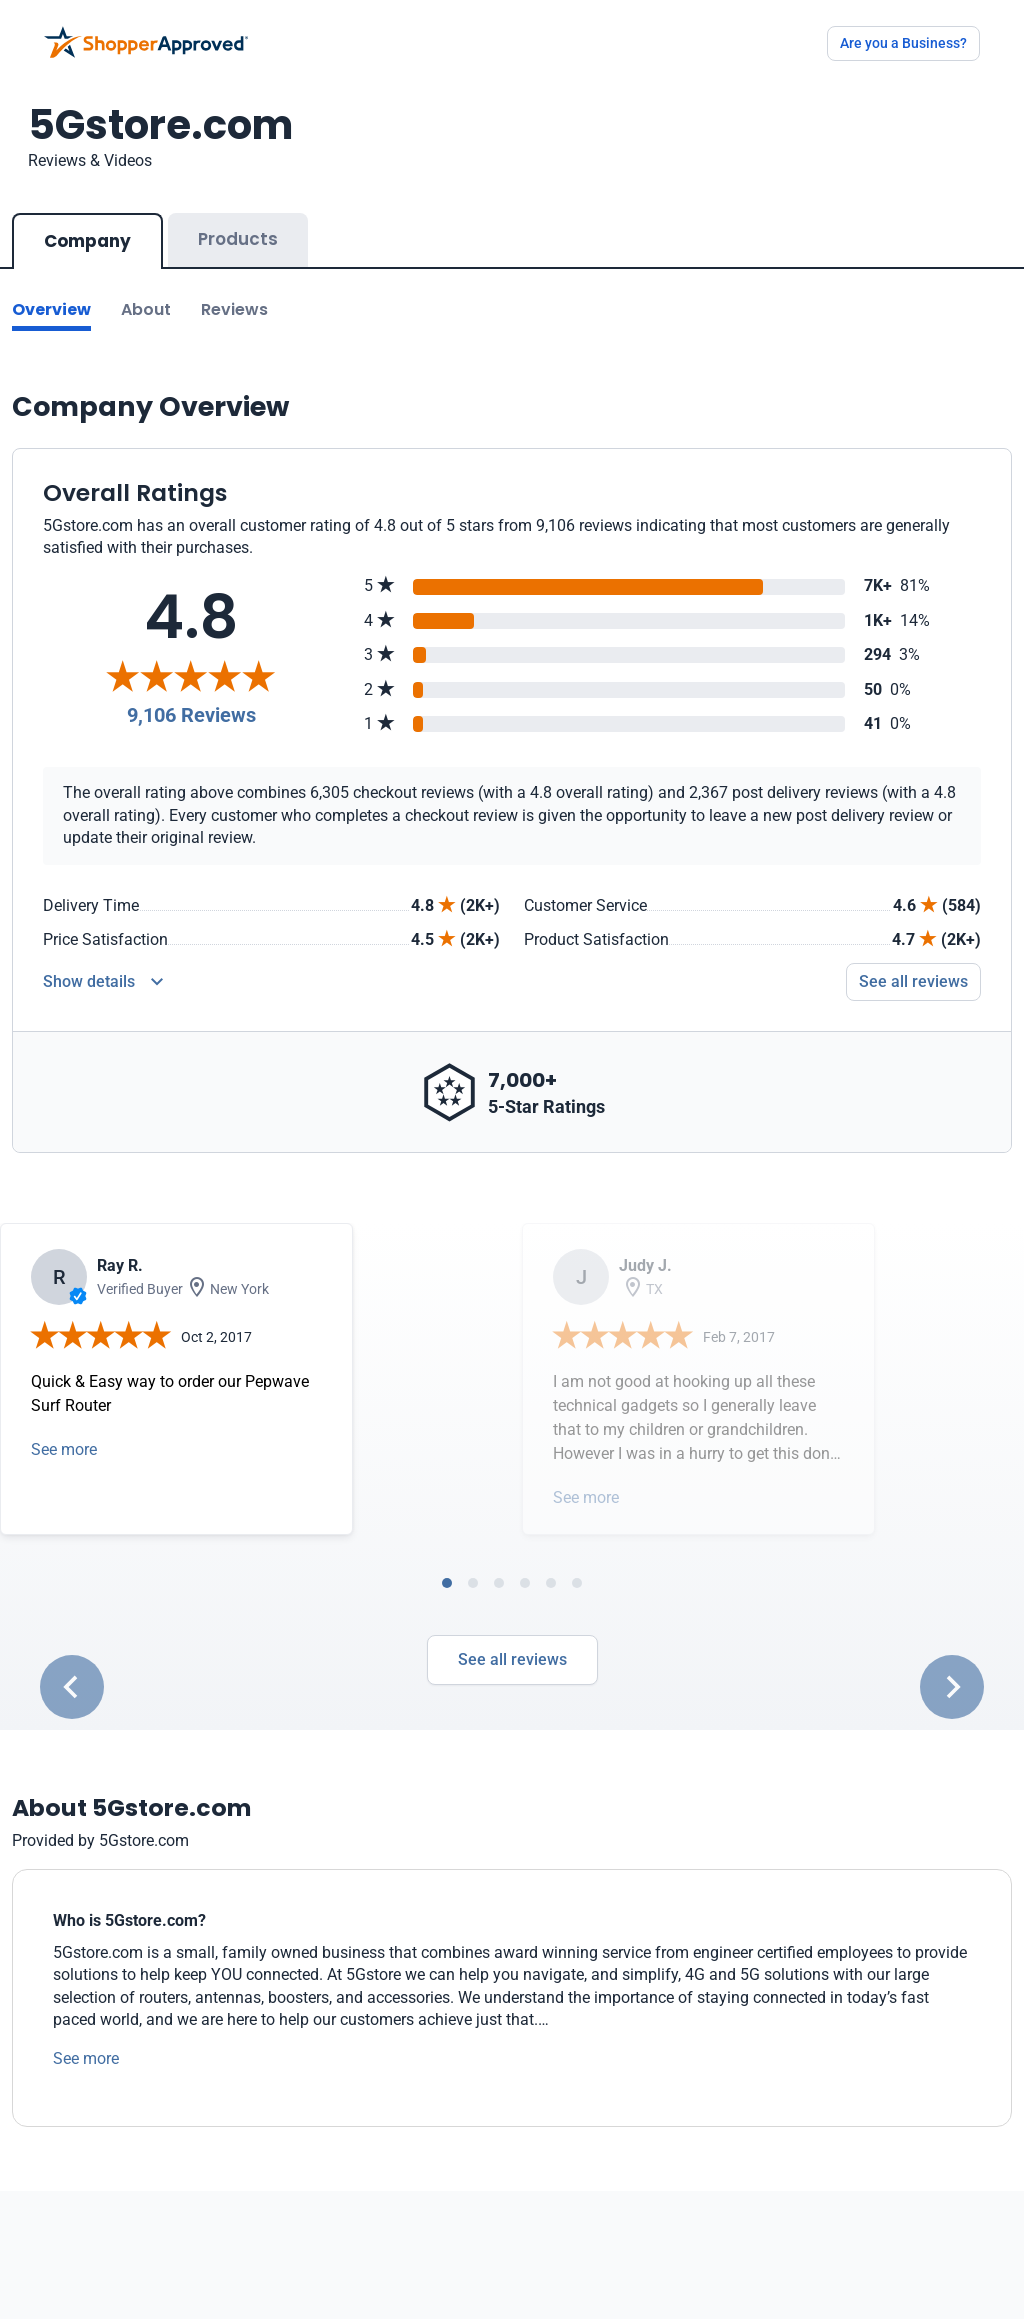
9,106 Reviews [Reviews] (191, 715)
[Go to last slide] (72, 1687)
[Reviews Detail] (103, 982)
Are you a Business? (903, 43)
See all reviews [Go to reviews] (913, 981)
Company (87, 241)
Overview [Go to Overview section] (51, 309)
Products (238, 239)
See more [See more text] (86, 2058)
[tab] (447, 1583)
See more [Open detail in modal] (64, 1449)
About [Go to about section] (146, 309)
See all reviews (512, 1659)
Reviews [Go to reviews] (234, 309)
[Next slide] (952, 1687)
